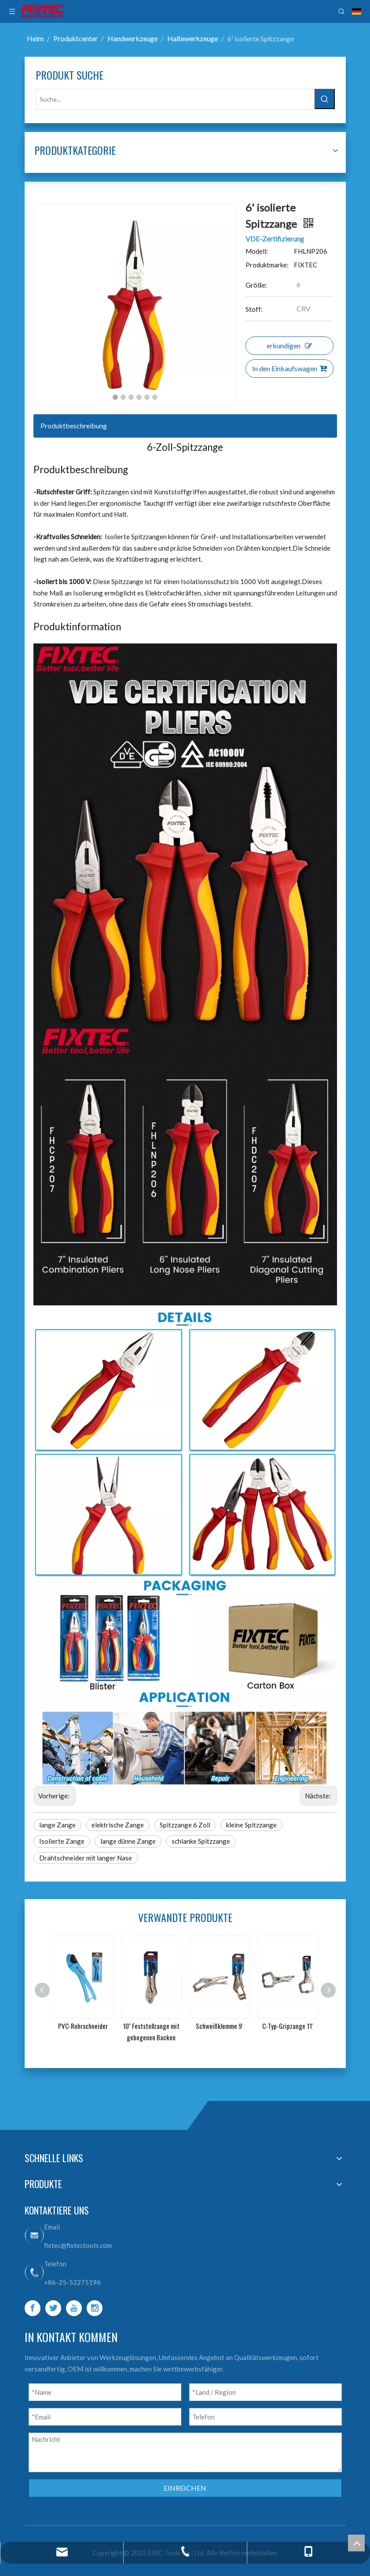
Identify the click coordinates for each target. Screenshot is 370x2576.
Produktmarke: (267, 265)
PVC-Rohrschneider (83, 2026)
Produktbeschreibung (73, 425)
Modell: (256, 251)
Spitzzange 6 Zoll (185, 1825)
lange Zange (57, 1825)
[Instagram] (95, 2308)
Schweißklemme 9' (219, 2026)
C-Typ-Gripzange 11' (287, 2026)
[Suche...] (175, 99)
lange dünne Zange (128, 1841)
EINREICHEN (185, 2488)
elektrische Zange (118, 1825)
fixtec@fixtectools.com (78, 2245)
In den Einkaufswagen (289, 368)
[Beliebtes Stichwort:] (325, 99)
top (356, 2543)
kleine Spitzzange (251, 1825)
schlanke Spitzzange (201, 1841)
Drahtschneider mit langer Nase (85, 1858)
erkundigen (289, 345)
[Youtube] (74, 2308)
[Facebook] (32, 2308)
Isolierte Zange (61, 1841)
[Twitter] (53, 2308)
